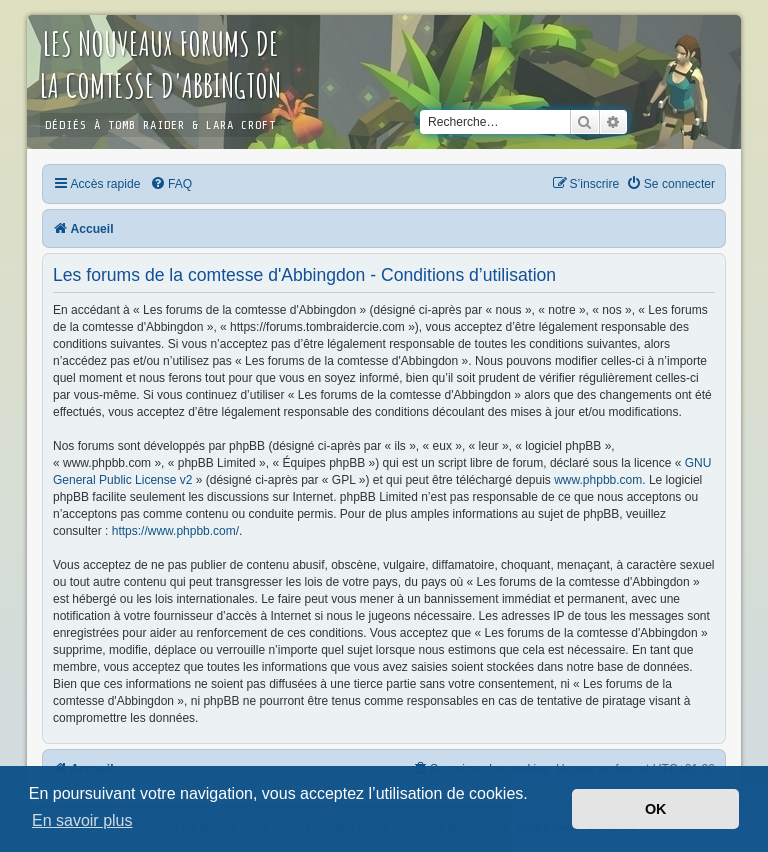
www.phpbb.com (598, 480)
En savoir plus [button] (82, 820)
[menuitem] (171, 184)
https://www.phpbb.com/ (175, 531)
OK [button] (656, 809)
